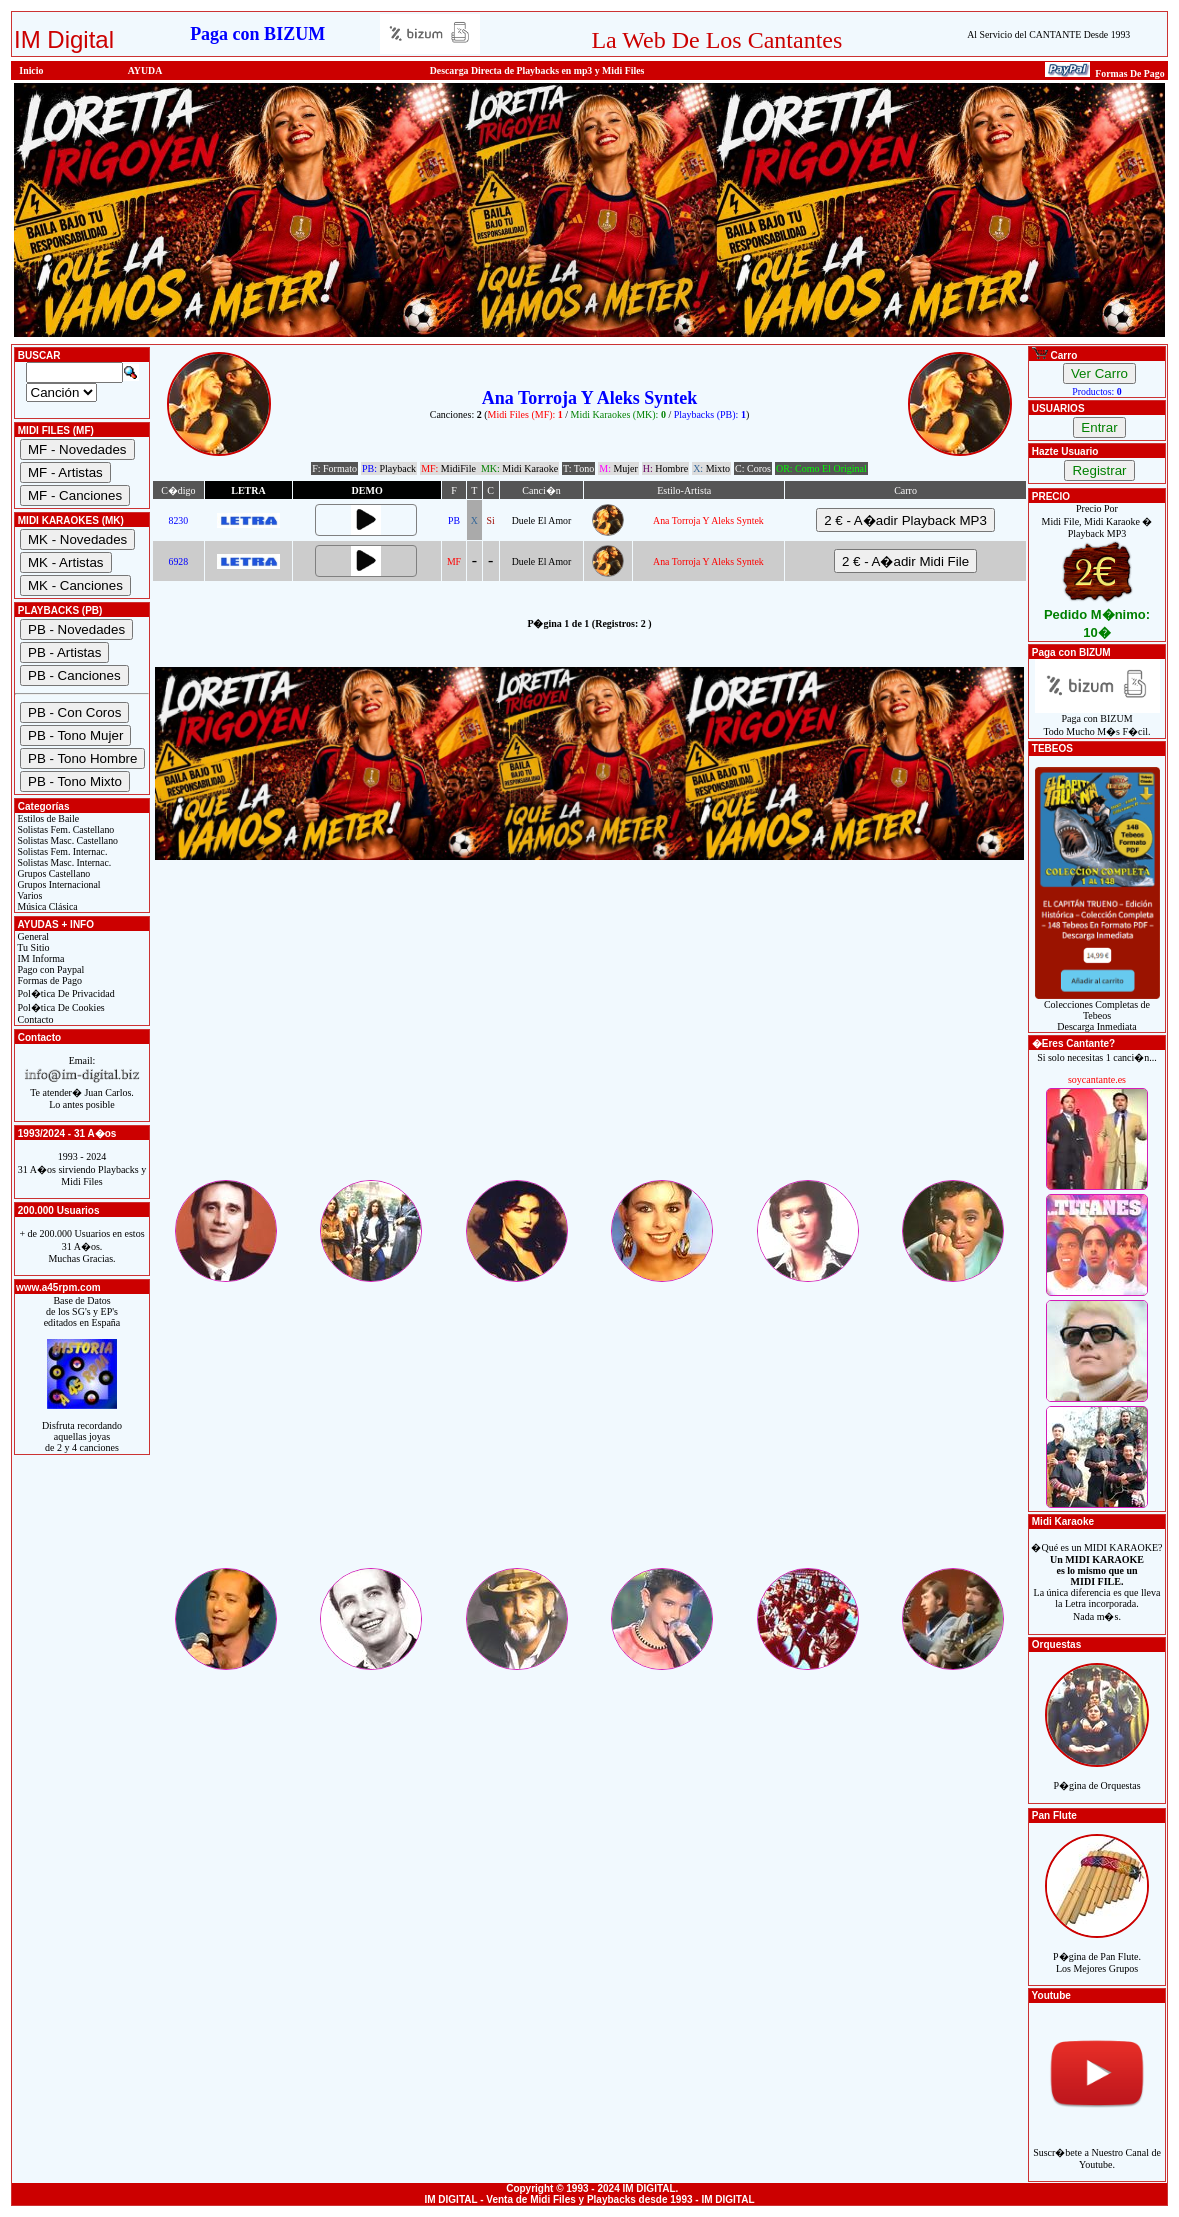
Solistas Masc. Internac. (63, 862)
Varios (28, 895)
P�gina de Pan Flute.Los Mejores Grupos (1097, 1951)
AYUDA (145, 70)
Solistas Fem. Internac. (61, 851)
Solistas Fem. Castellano (64, 829)
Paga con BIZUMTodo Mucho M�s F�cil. (1097, 720)
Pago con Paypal (49, 969)
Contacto (34, 1019)
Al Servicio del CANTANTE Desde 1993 (1048, 34)
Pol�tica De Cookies (60, 1007)
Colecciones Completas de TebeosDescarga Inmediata (1097, 1011)
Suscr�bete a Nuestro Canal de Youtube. (1097, 2147)
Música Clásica (46, 906)
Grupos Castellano (52, 873)
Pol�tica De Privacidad (65, 993)
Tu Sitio (32, 947)
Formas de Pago (48, 980)
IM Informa (39, 958)
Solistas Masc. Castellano (66, 840)
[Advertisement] (589, 1037)
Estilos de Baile (47, 818)
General (32, 936)
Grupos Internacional (58, 884)
